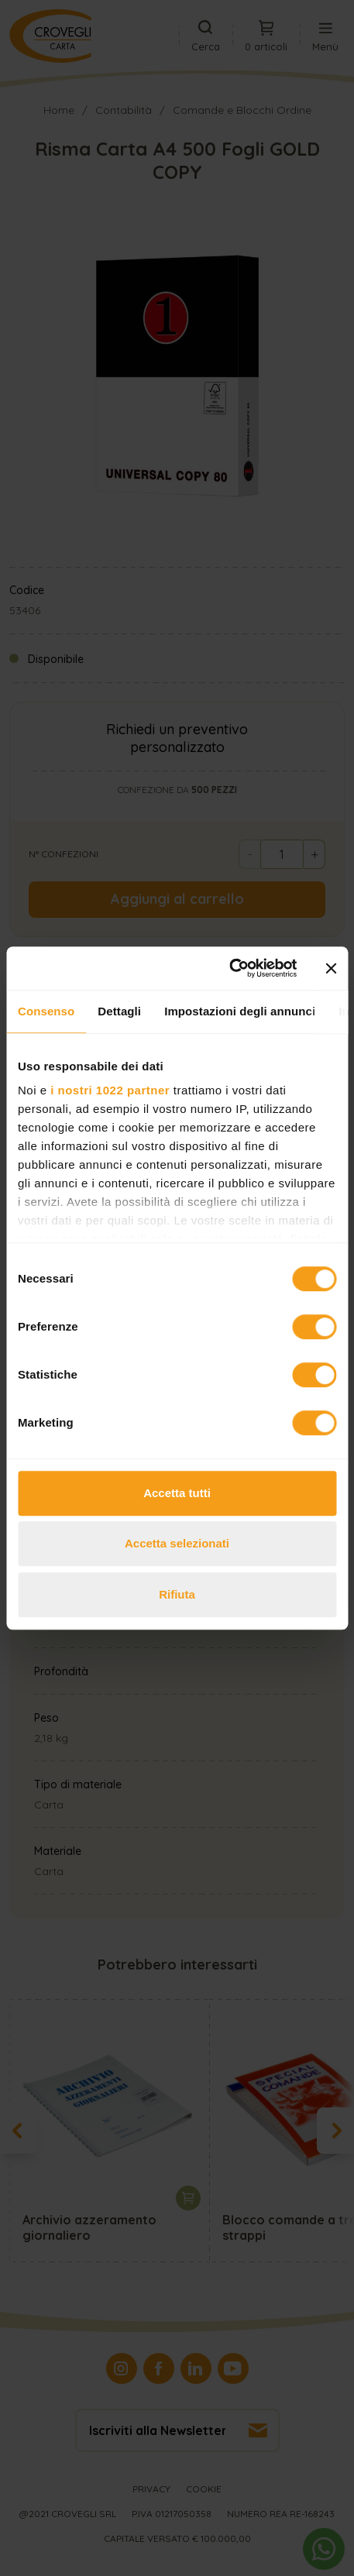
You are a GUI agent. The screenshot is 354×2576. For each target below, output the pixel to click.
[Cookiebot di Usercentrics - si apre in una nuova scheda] (229, 968)
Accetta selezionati (177, 1543)
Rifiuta (177, 1594)
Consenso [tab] (46, 1011)
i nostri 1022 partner (110, 1090)
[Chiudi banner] (330, 968)
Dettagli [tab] (119, 1011)
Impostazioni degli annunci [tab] (239, 1011)
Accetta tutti (177, 1492)
